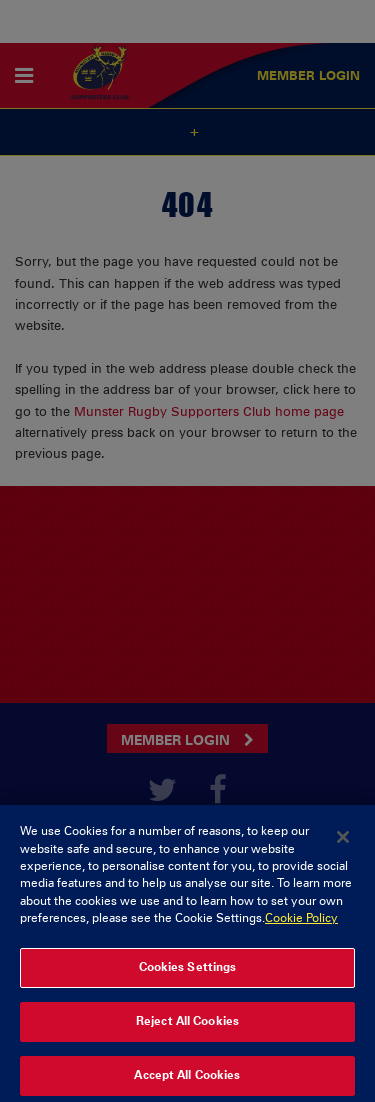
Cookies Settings (188, 971)
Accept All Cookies (187, 1080)
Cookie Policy (301, 923)
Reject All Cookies (187, 1026)
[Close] (343, 842)
